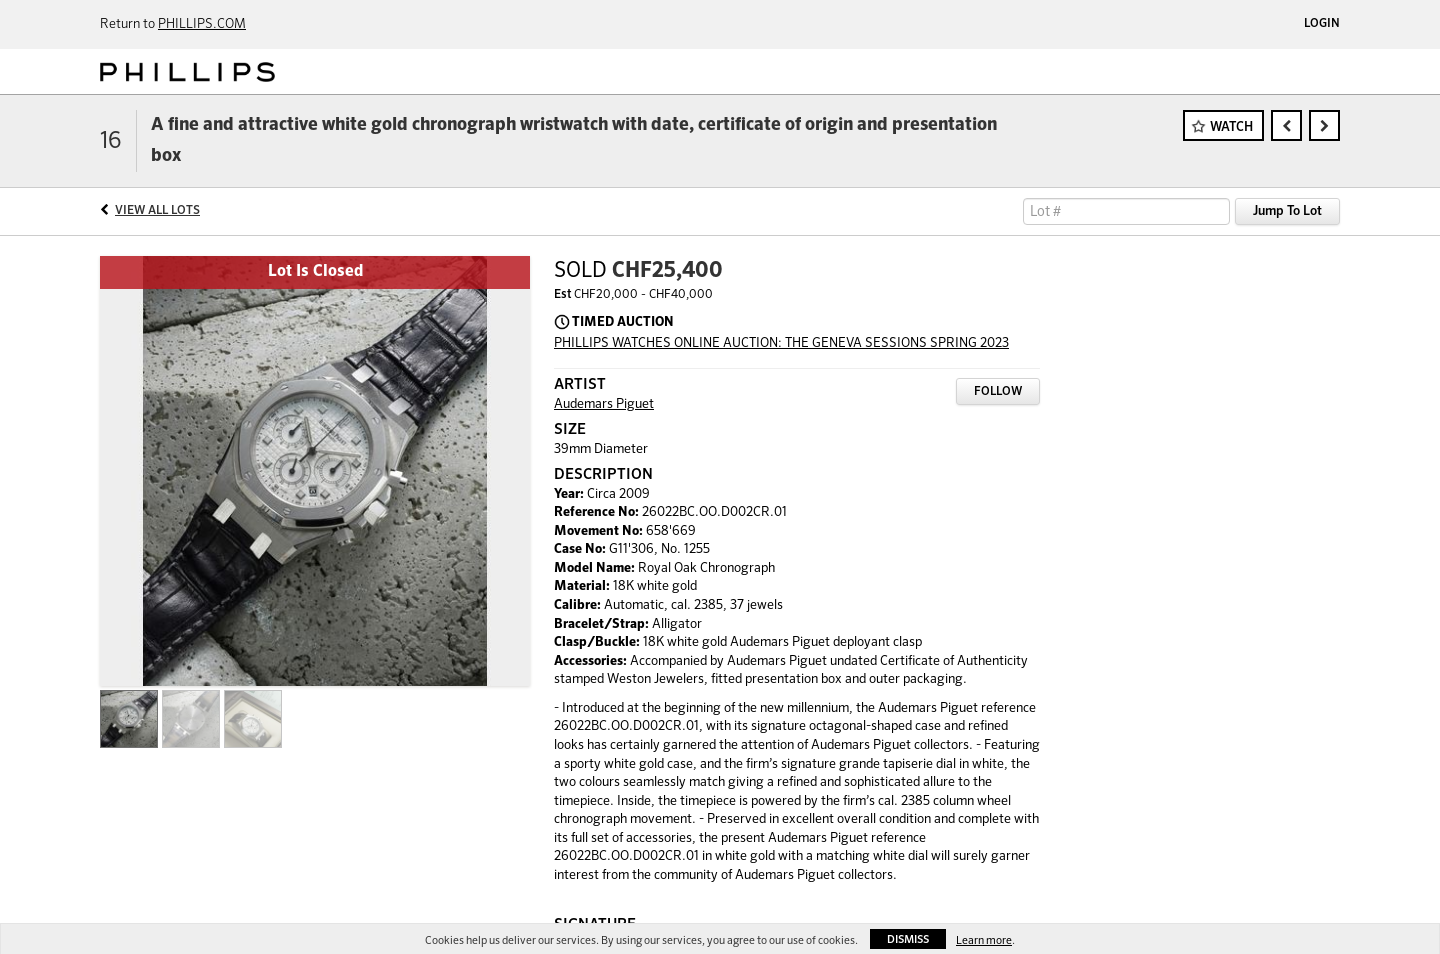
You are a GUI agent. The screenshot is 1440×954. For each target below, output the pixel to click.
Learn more (984, 940)
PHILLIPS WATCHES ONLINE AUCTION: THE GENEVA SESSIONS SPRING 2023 (781, 343)
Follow (998, 392)
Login (1322, 24)
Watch (1231, 127)
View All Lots (157, 211)
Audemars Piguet (604, 404)
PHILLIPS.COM (202, 24)
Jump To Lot (1287, 211)
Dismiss (908, 939)
